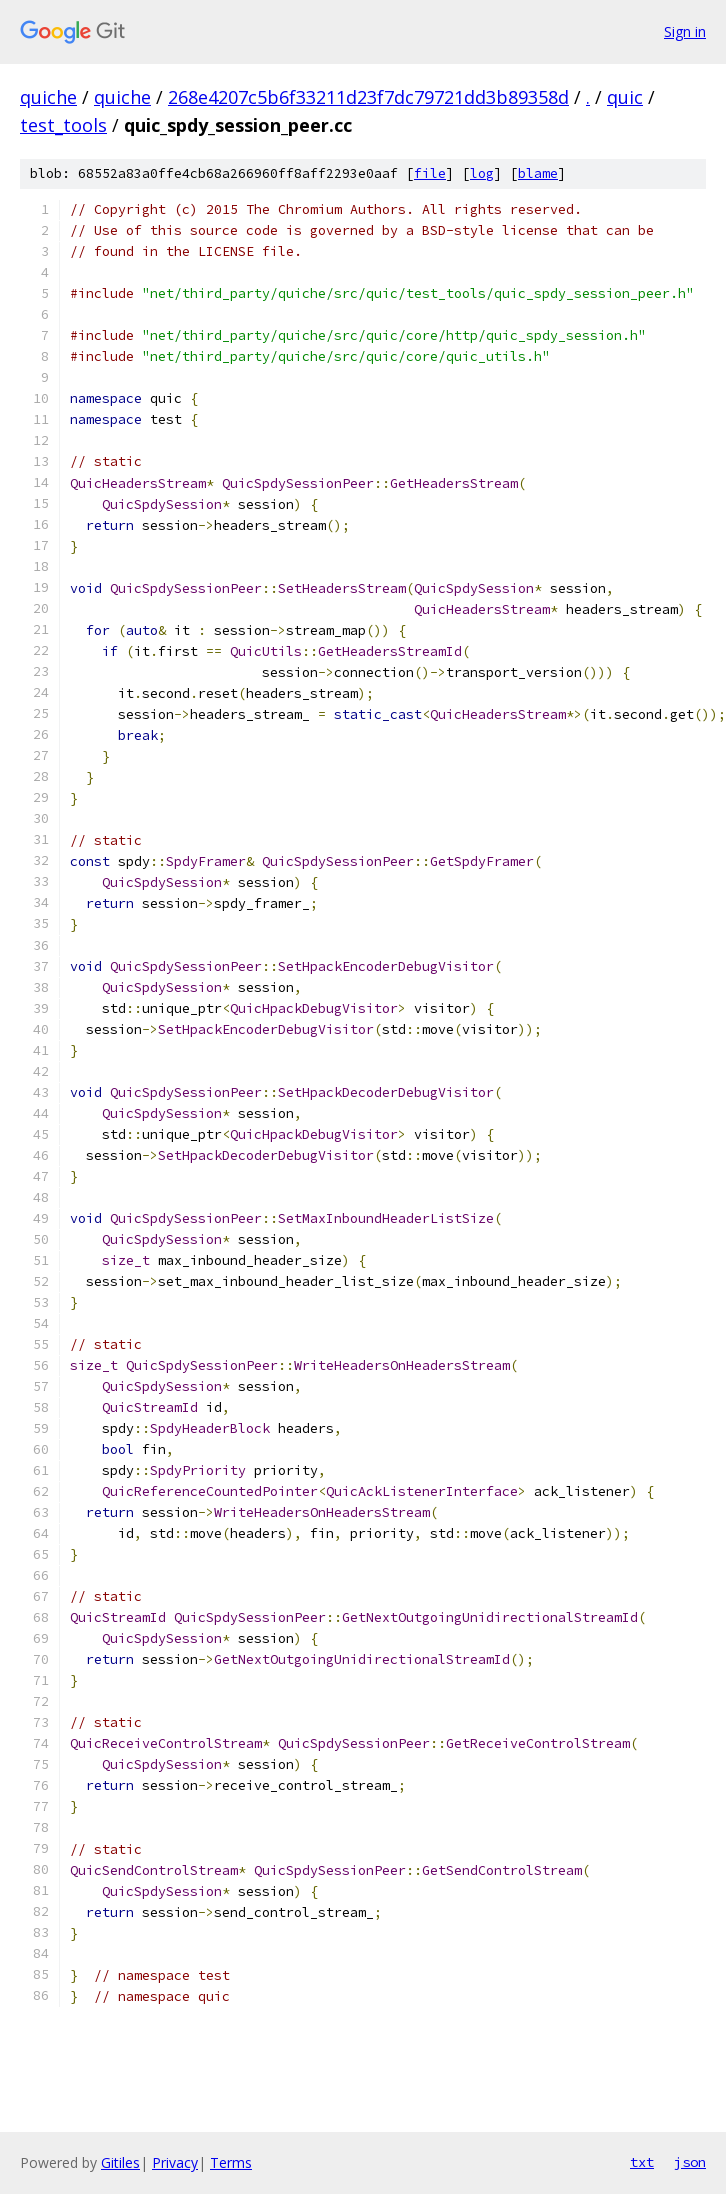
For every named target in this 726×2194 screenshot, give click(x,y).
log (482, 173)
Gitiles (120, 2162)
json (690, 2162)
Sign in (685, 31)
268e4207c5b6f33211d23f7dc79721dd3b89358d (368, 97)
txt (642, 2162)
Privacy (175, 2162)
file (430, 173)
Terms (231, 2162)
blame (538, 173)
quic (625, 97)
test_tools (63, 125)
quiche (48, 97)
